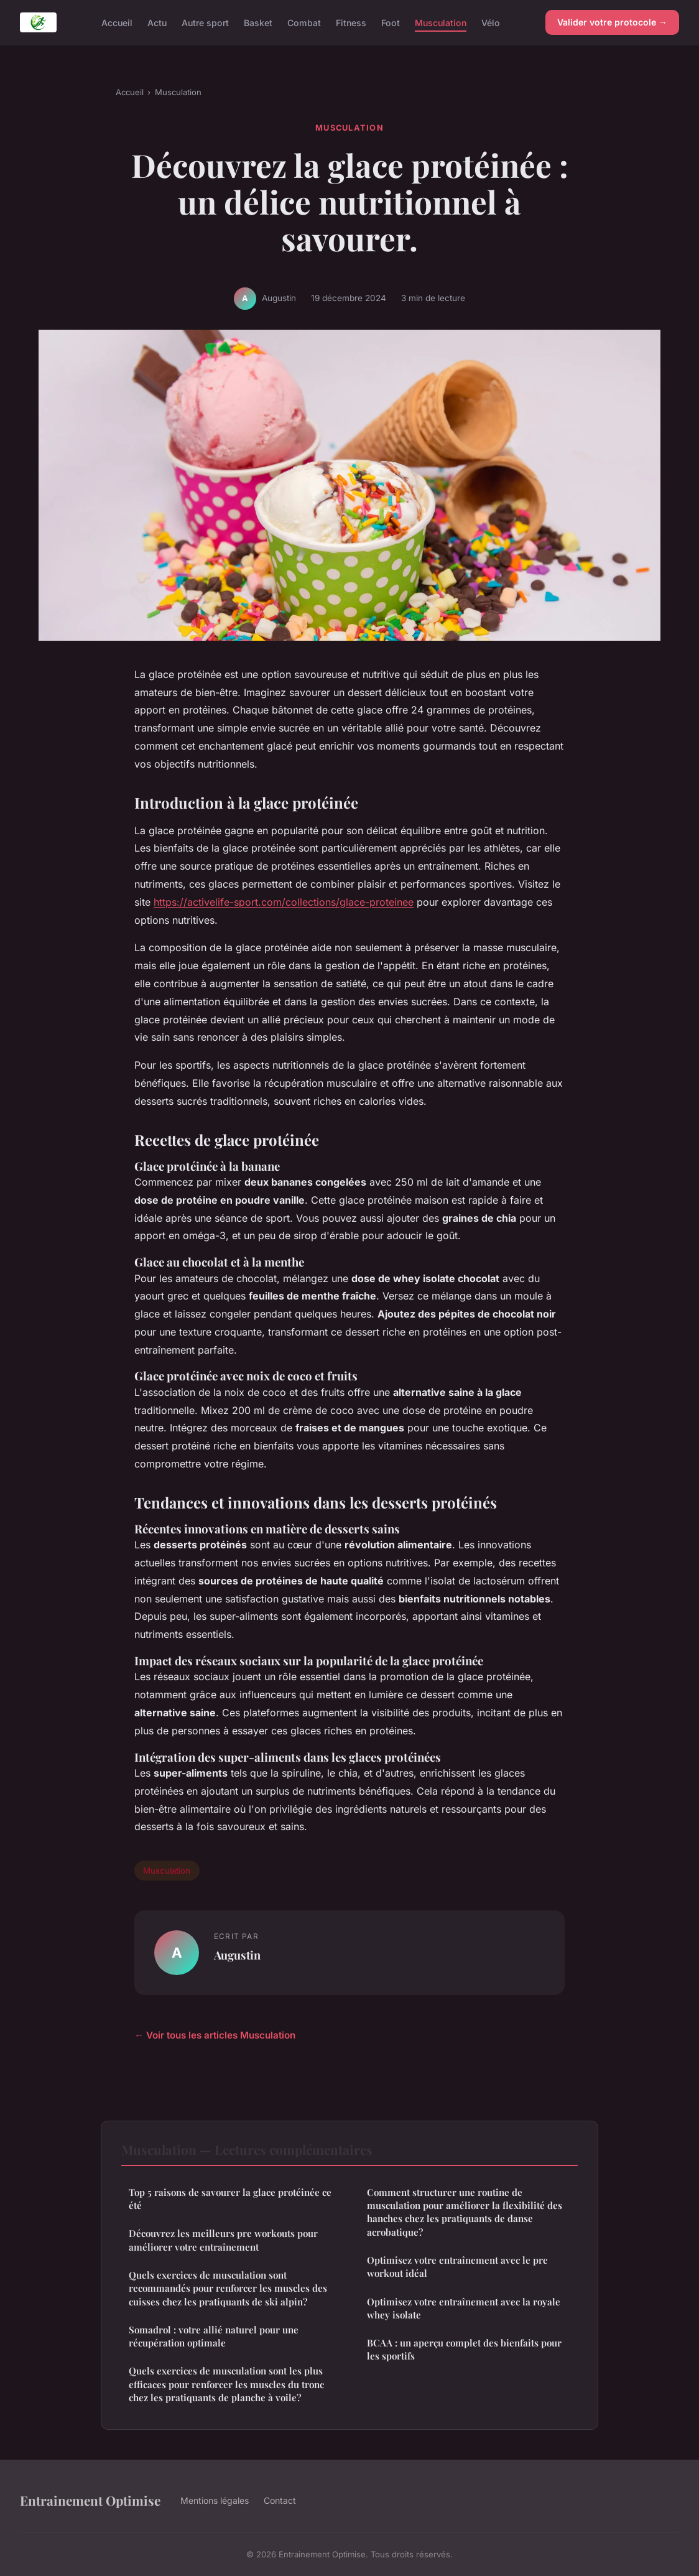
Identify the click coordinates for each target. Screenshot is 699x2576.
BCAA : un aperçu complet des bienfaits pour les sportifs (464, 2349)
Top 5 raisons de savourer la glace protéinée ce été (230, 2198)
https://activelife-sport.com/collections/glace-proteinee (284, 902)
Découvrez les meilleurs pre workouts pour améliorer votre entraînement (223, 2240)
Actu (157, 22)
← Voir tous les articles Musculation (214, 2035)
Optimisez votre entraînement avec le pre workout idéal (457, 2266)
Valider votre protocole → (612, 22)
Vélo (490, 22)
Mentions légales (214, 2500)
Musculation (440, 22)
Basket (258, 22)
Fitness (351, 22)
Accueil (116, 22)
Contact (280, 2500)
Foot (390, 22)
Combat (304, 22)
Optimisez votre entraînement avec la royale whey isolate (463, 2308)
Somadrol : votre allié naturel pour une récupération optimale (214, 2336)
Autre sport (205, 22)
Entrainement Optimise (90, 2500)
